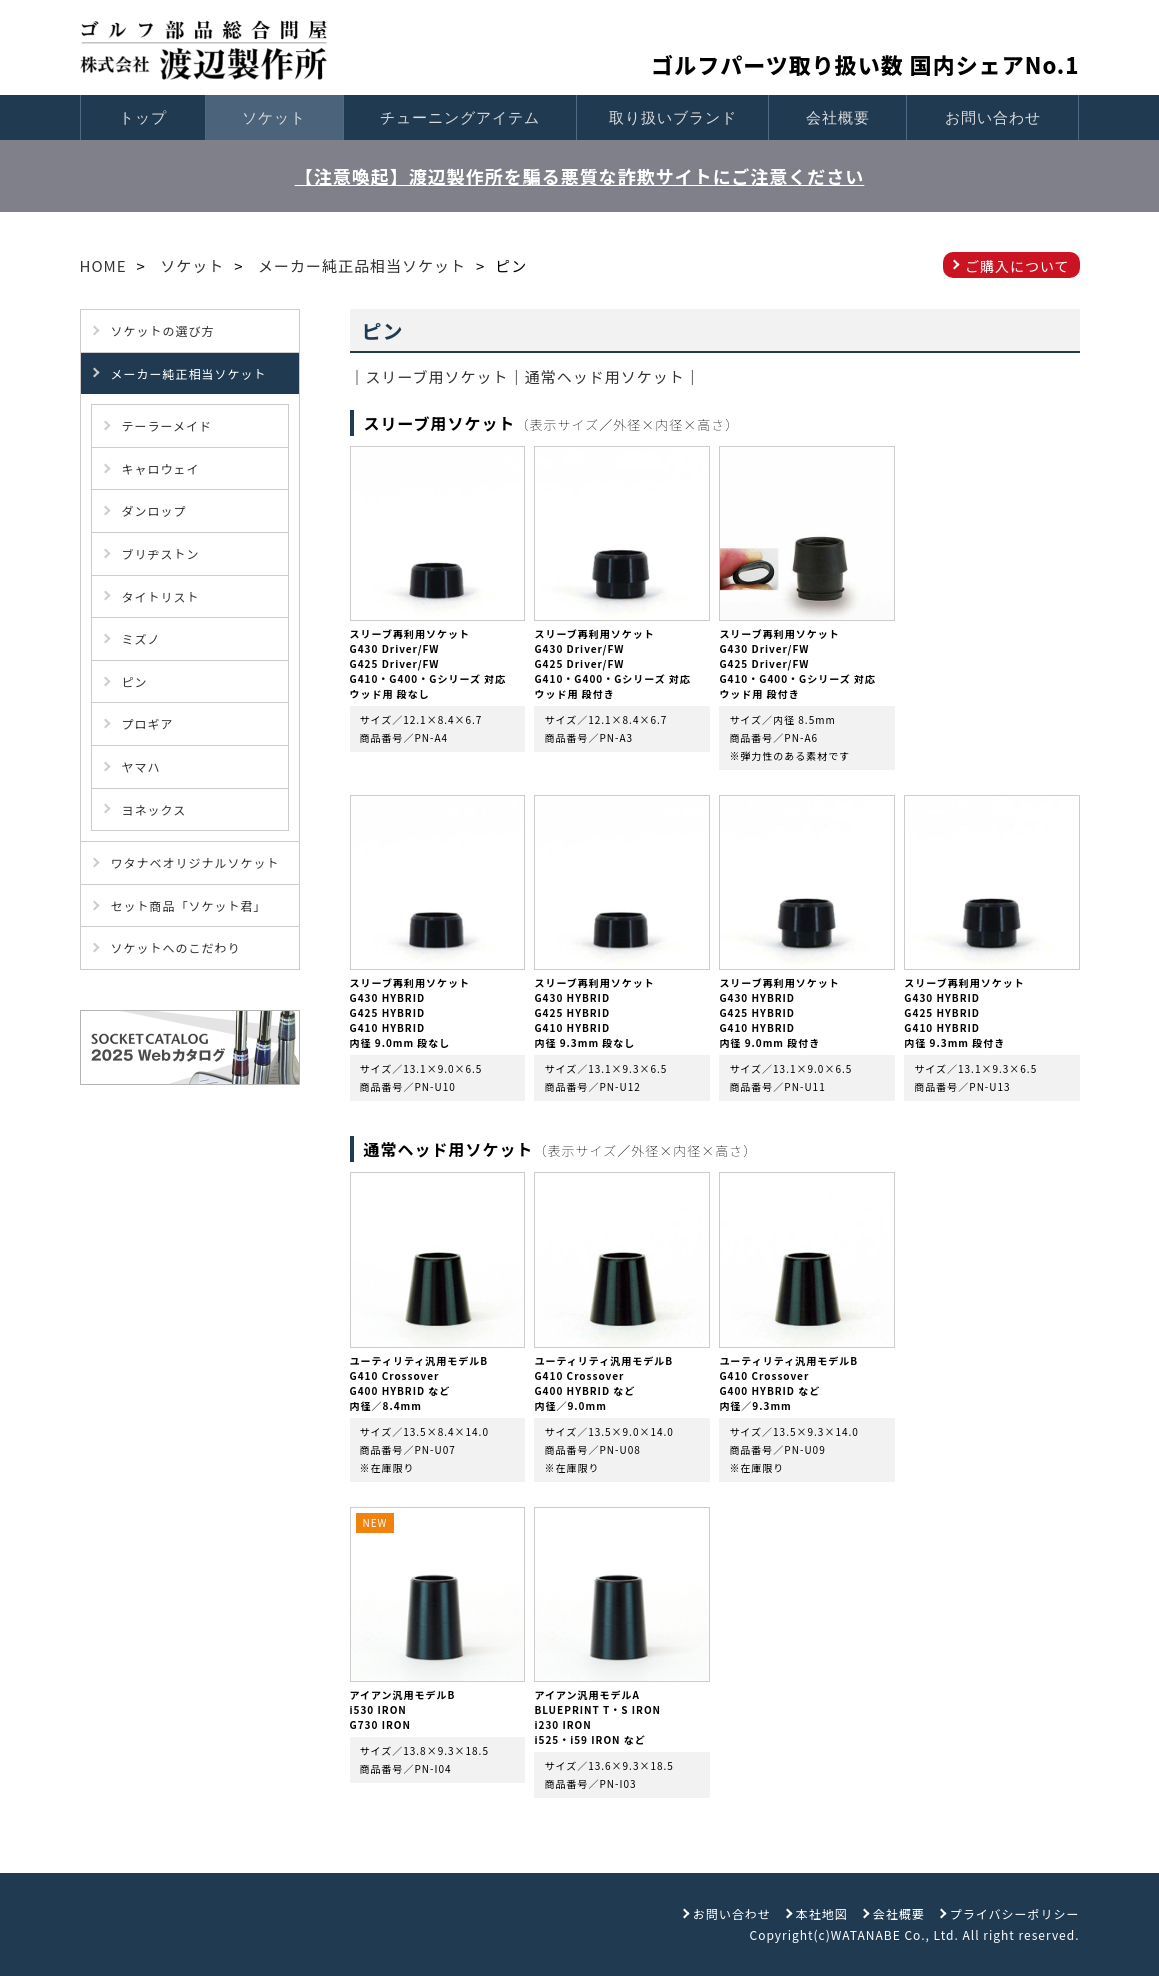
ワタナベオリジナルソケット (195, 862)
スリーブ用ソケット (437, 376)
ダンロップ (154, 510)
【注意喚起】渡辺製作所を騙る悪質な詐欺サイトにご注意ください (580, 176)
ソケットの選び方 (163, 330)
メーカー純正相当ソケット (189, 373)
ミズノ (141, 638)
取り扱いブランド (673, 117)
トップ (143, 117)
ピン (135, 681)
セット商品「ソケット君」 (189, 905)
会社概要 (838, 117)
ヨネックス (154, 809)
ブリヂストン (161, 553)
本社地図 (822, 1913)
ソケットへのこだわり (176, 947)
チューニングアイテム (460, 117)
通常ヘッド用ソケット (605, 376)
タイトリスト (161, 596)
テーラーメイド (167, 425)
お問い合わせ (993, 117)
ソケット (274, 117)
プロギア (148, 723)
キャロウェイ (161, 468)
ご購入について (1017, 266)
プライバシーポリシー (1015, 1913)
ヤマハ (141, 766)
